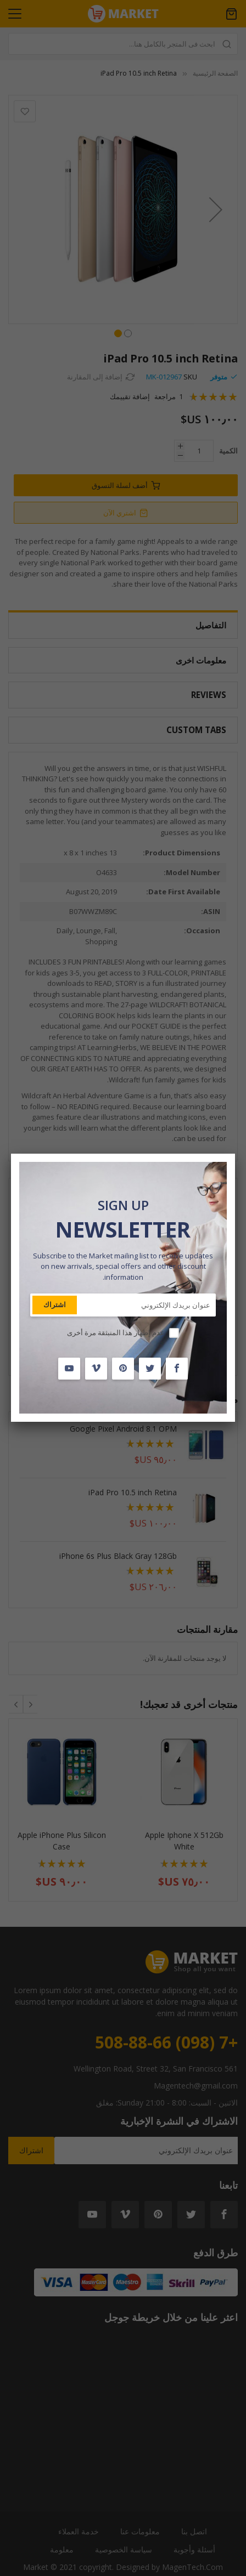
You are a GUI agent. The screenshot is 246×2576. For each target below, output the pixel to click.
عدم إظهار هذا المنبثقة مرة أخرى (116, 1332)
